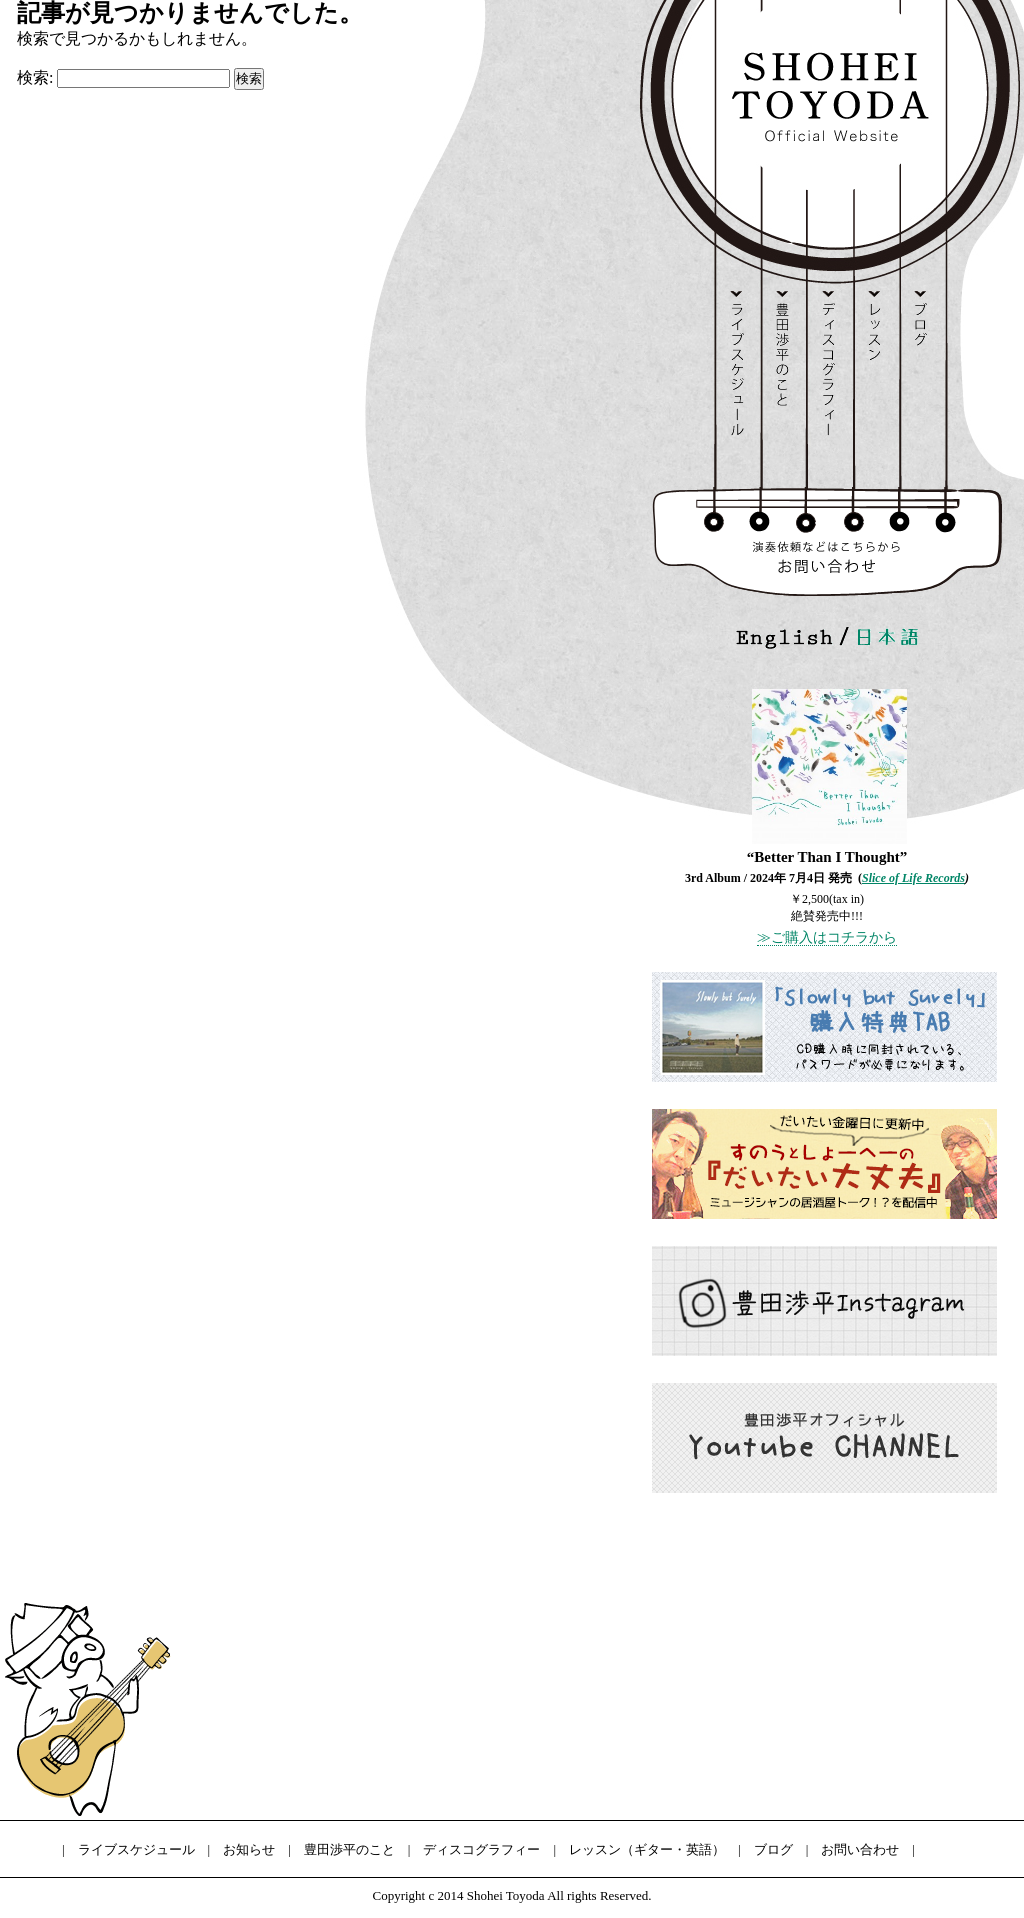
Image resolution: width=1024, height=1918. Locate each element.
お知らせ (249, 1849)
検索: (35, 77)
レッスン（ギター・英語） (647, 1849)
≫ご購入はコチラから (827, 937)
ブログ (773, 1849)
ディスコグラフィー (481, 1849)
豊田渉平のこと (349, 1849)
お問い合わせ (860, 1849)
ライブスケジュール (136, 1849)
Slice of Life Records (913, 878)
